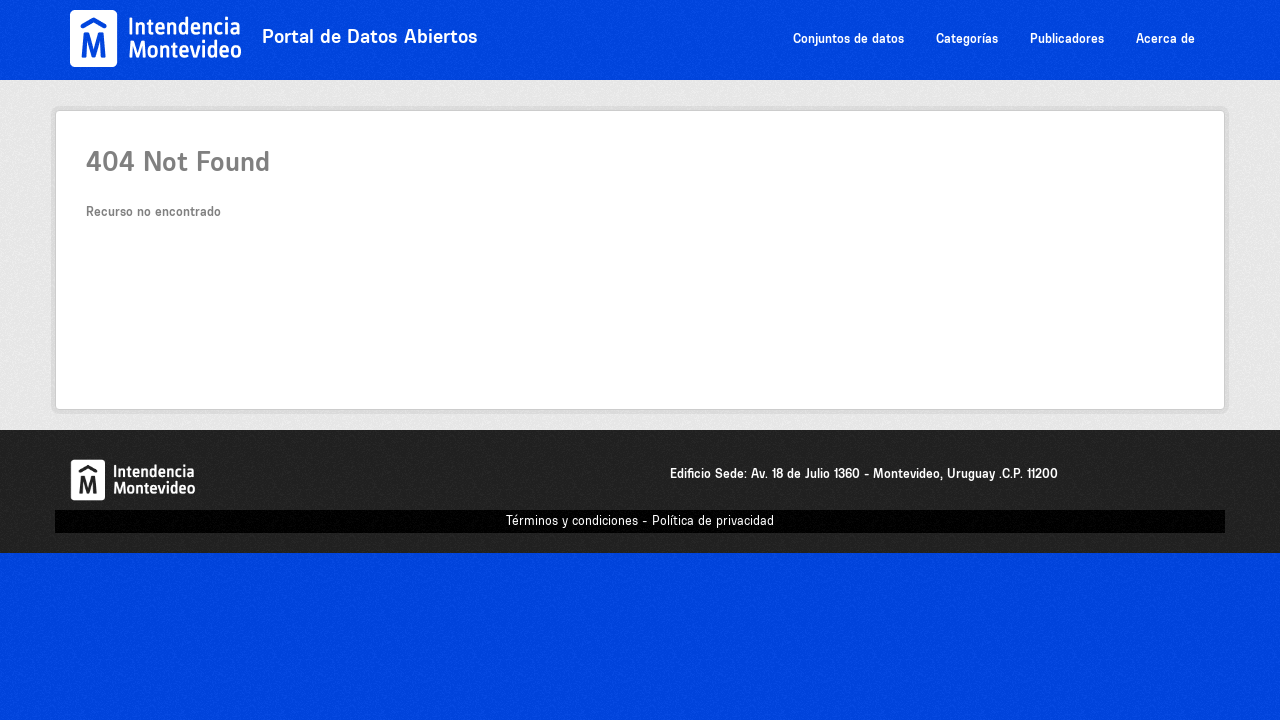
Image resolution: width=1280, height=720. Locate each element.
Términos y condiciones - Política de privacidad (640, 520)
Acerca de (1165, 38)
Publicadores (1067, 38)
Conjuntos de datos (848, 38)
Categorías (967, 38)
